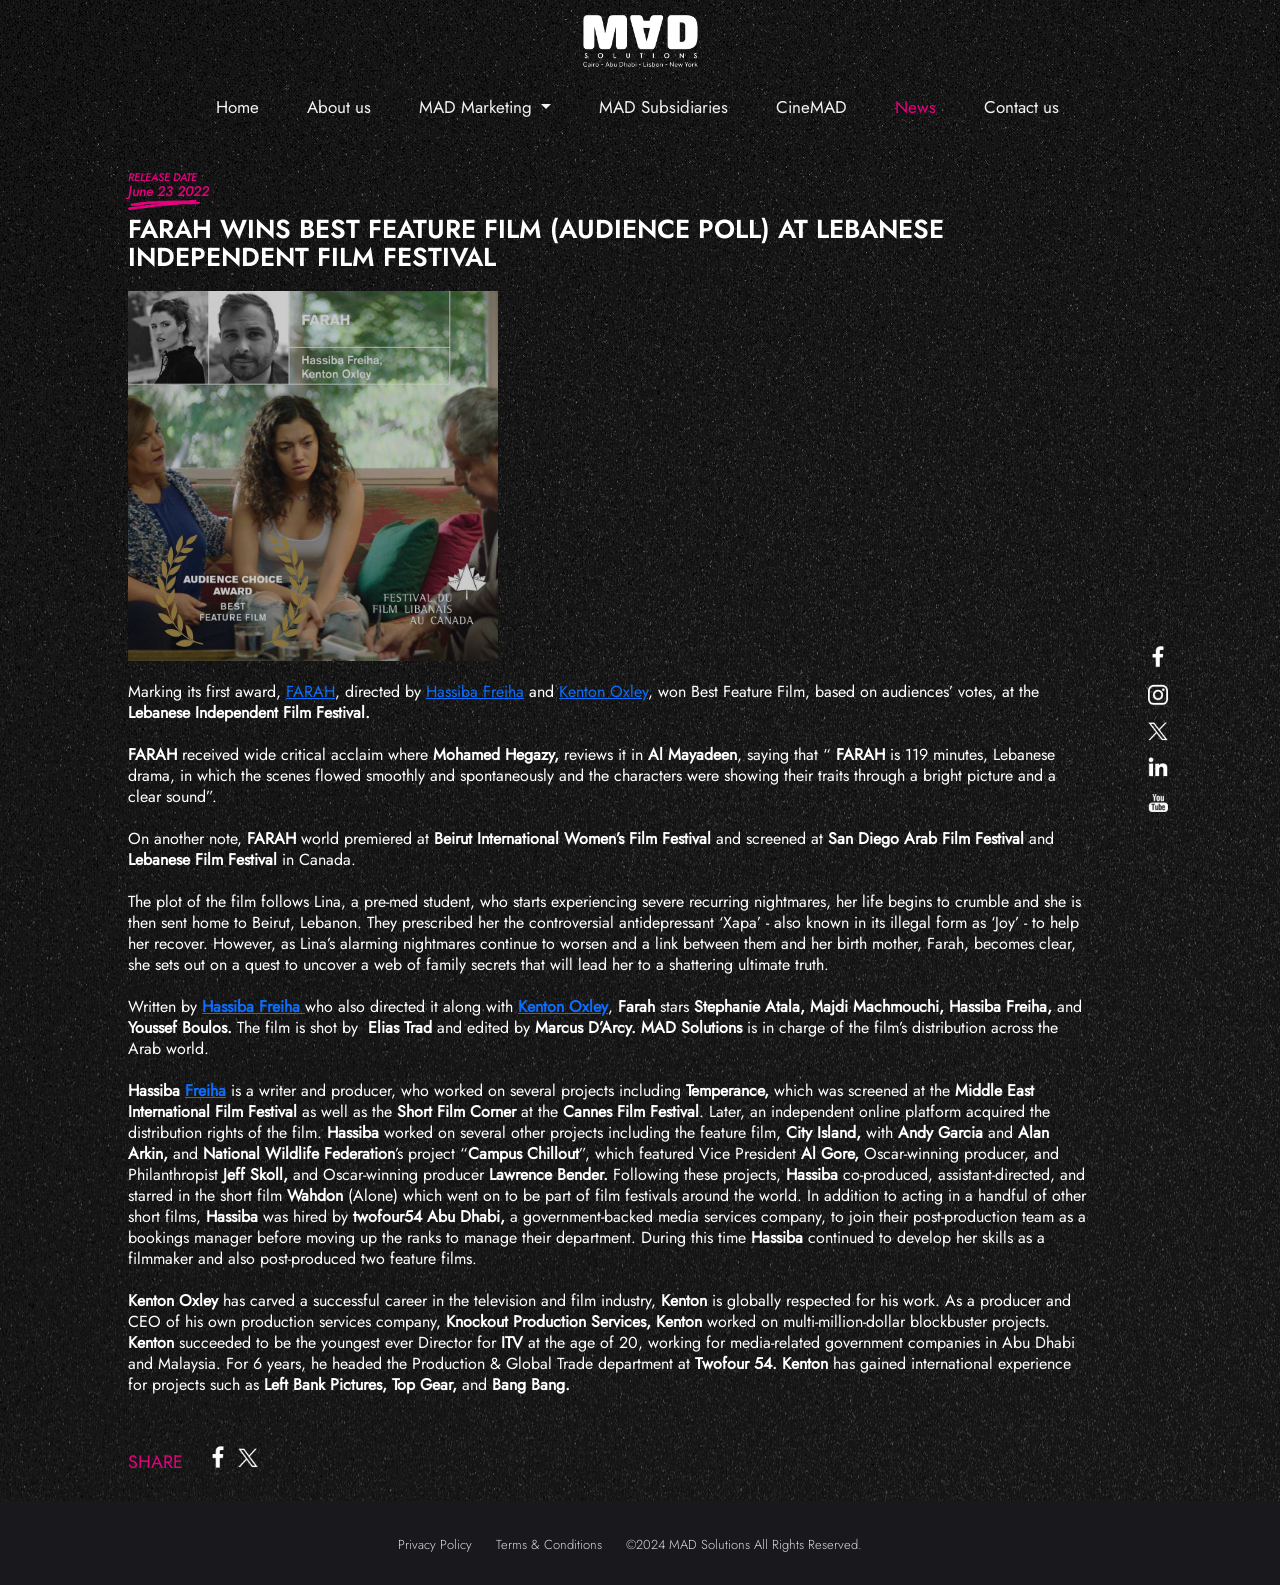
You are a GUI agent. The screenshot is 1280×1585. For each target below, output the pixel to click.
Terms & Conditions (549, 1544)
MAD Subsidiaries (663, 107)
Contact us (1021, 107)
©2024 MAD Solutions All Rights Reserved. (744, 1544)
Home (237, 107)
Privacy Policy (435, 1544)
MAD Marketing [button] (478, 107)
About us (339, 107)
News (915, 107)
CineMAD (811, 107)
